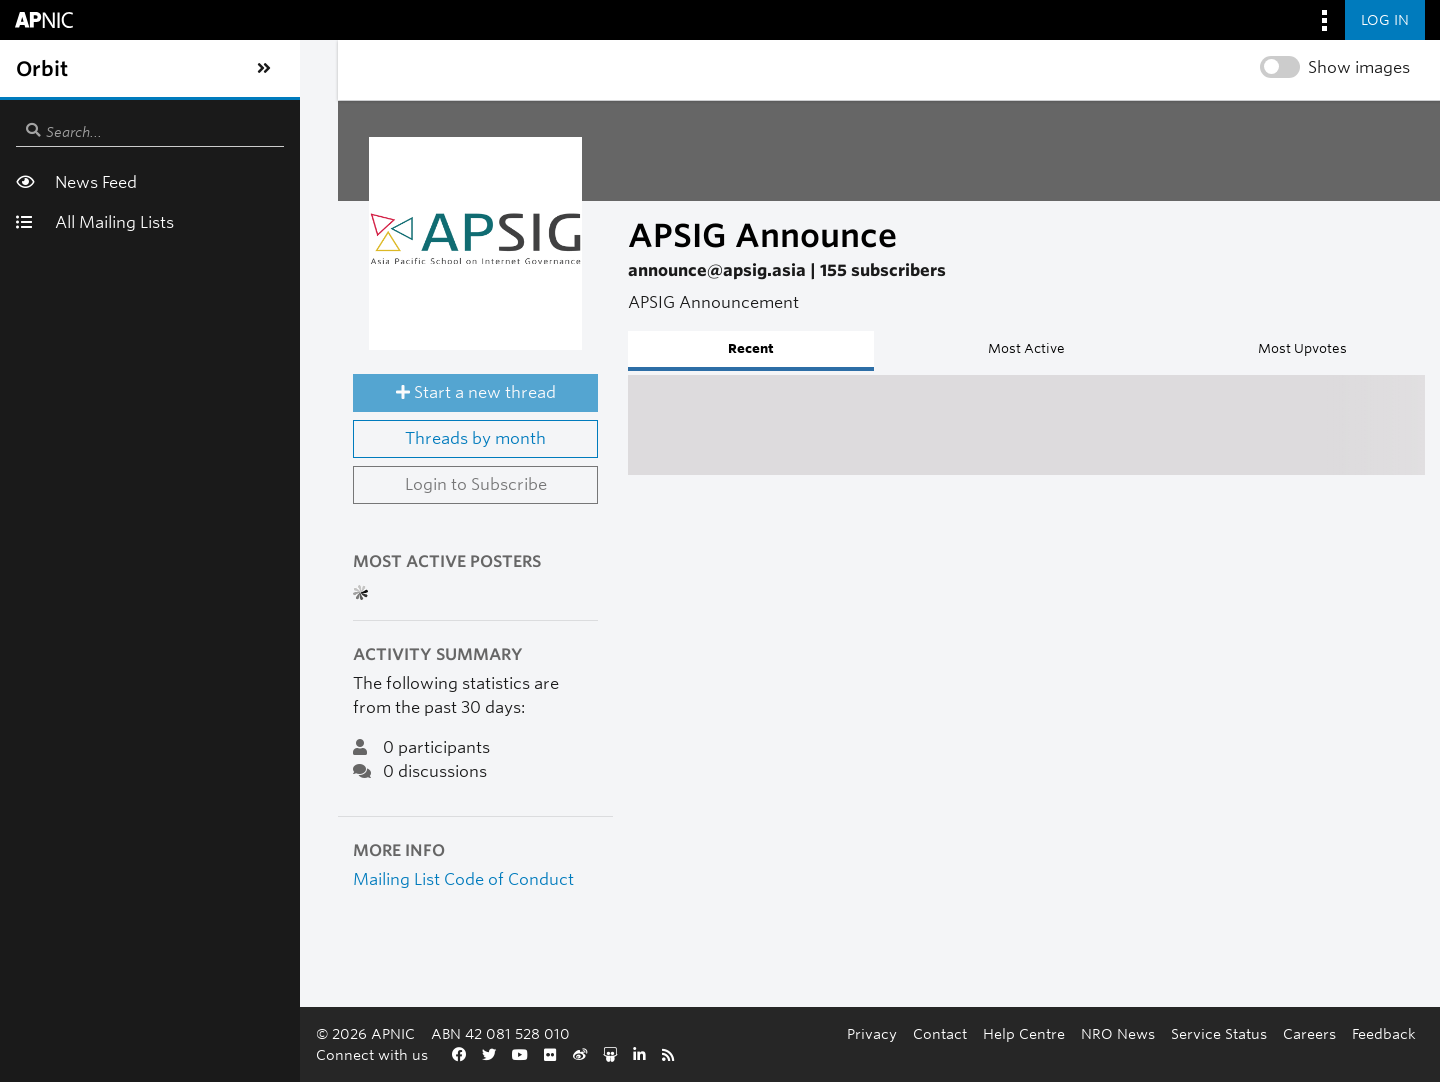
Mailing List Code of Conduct (235, 923)
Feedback (946, 1054)
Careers (871, 1054)
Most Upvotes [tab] (1230, 348)
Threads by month (270, 483)
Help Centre (586, 1054)
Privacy (434, 1054)
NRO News (680, 1054)
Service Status (781, 1054)
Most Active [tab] (910, 348)
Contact (502, 1054)
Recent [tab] (590, 348)
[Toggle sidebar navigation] (36, 69)
